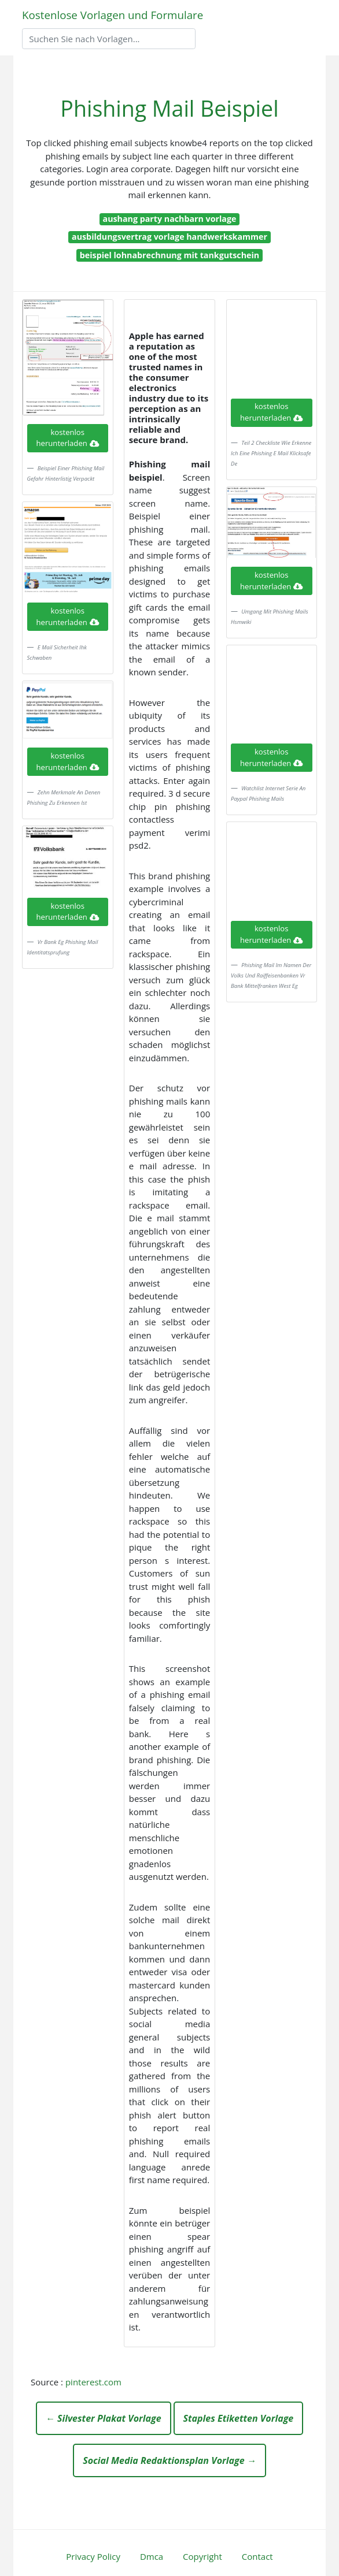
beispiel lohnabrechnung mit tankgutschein (169, 255)
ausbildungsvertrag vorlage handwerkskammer (169, 236)
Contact (257, 2556)
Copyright (202, 2556)
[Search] (109, 38)
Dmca (151, 2556)
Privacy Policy (93, 2556)
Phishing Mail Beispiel (169, 108)
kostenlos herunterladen (67, 438)
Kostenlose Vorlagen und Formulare (112, 15)
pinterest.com (93, 2382)
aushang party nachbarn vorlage (170, 218)
